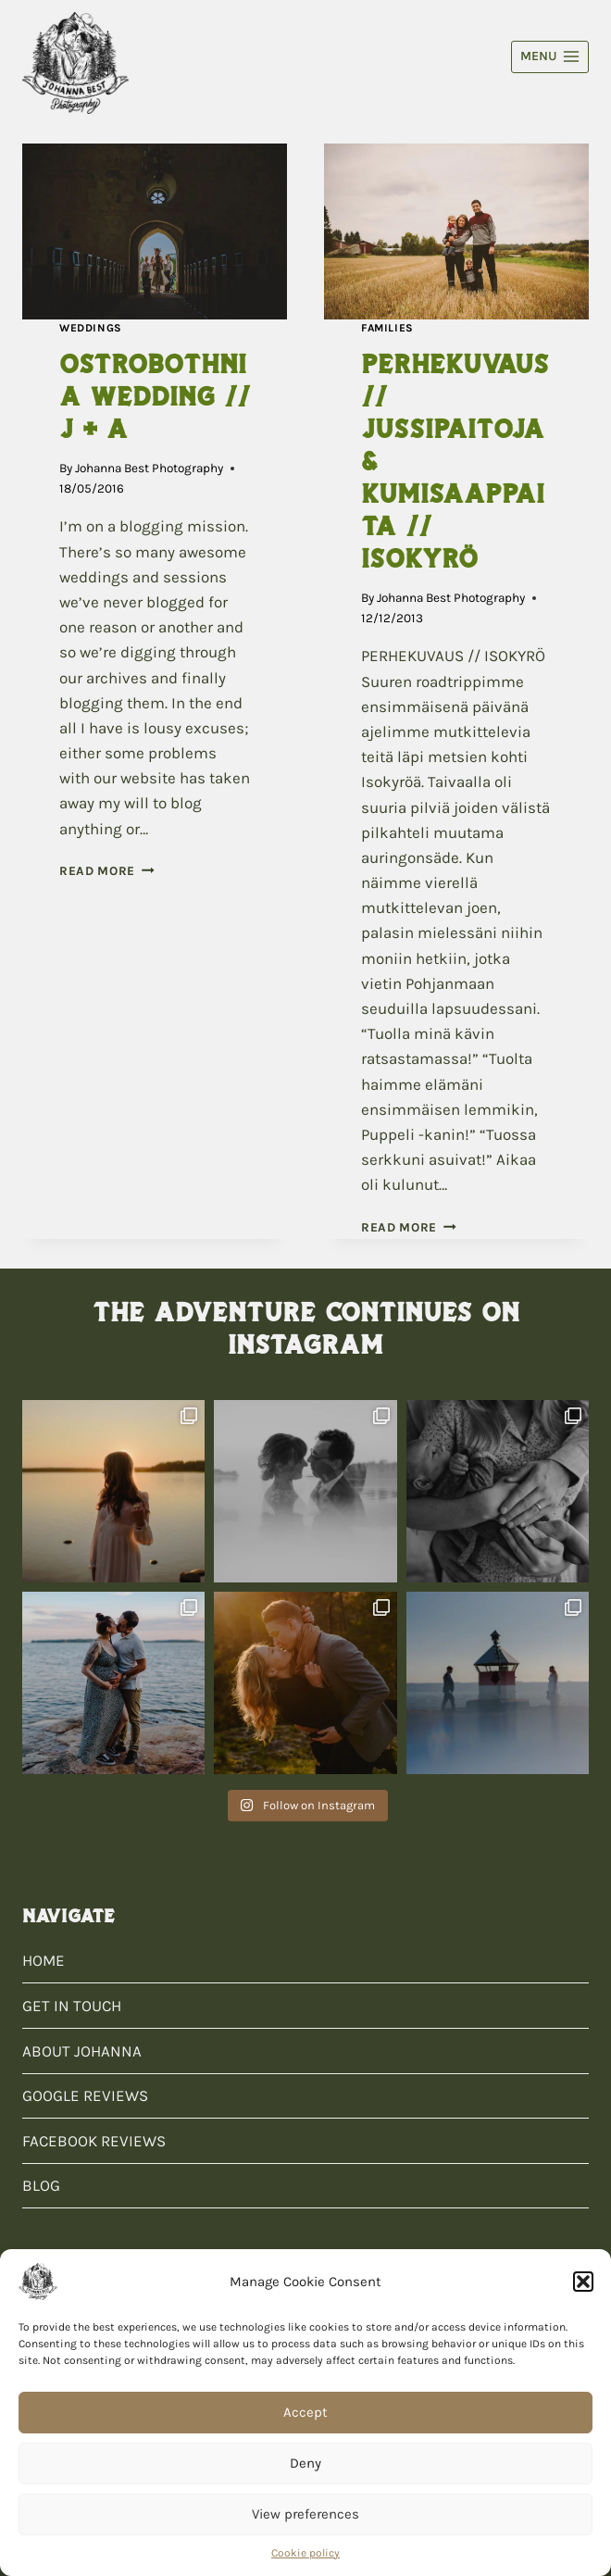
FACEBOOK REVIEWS (94, 2141)
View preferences (305, 2514)
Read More (107, 871)
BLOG (41, 2185)
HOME (43, 1960)
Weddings (90, 327)
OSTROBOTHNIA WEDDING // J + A (154, 396)
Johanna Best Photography (149, 468)
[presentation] (154, 232)
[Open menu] (550, 57)
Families (387, 327)
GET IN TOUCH (71, 2005)
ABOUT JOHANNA (82, 2051)
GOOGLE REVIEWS (85, 2095)
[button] (583, 2281)
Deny (305, 2463)
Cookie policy (305, 2552)
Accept (305, 2412)
